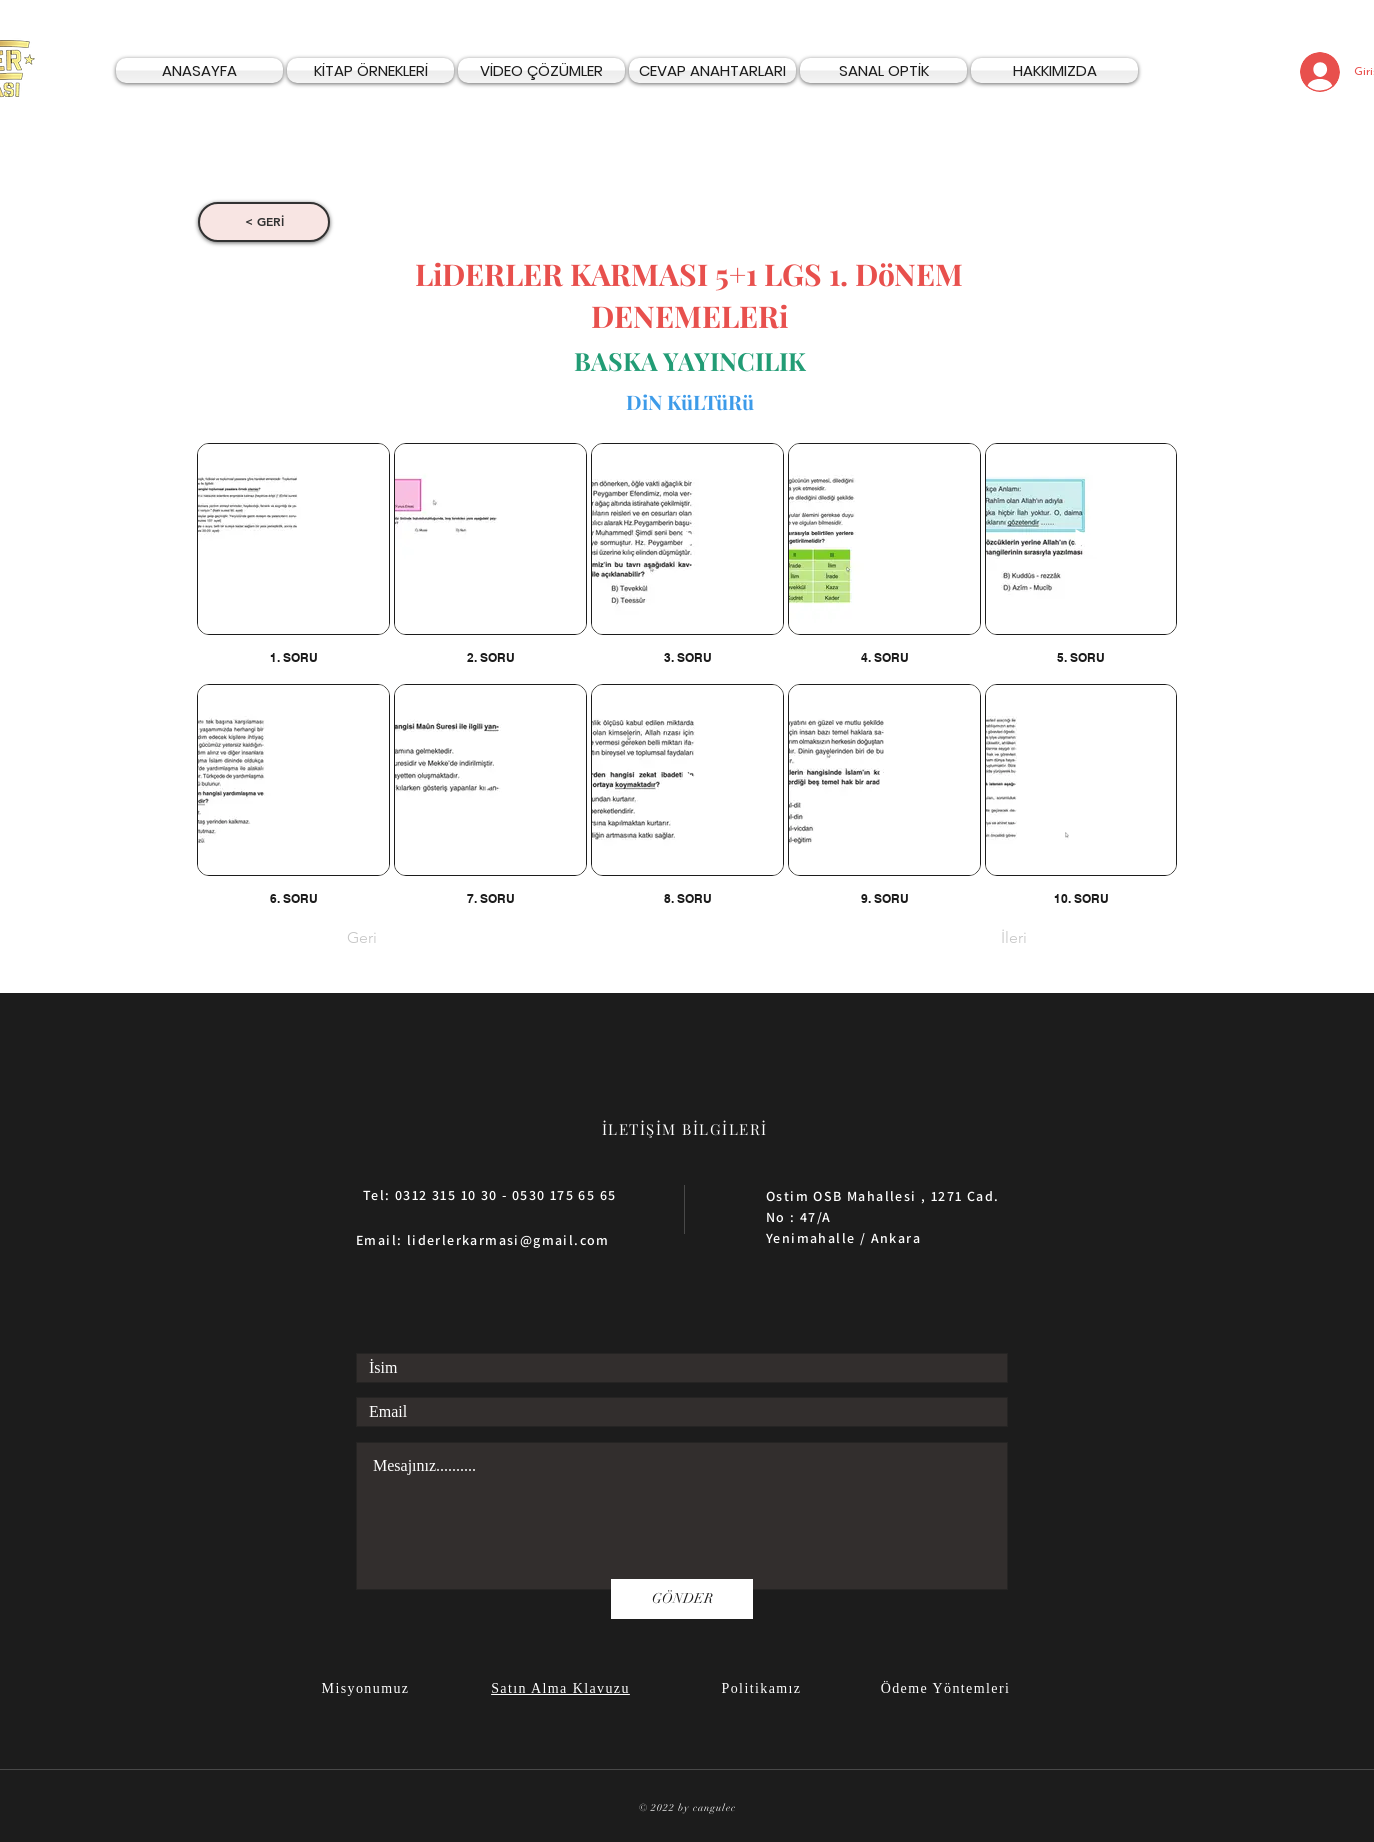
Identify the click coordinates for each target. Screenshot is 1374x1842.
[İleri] (977, 939)
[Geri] (413, 939)
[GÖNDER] (682, 1599)
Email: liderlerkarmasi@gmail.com (483, 1240)
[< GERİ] (264, 222)
